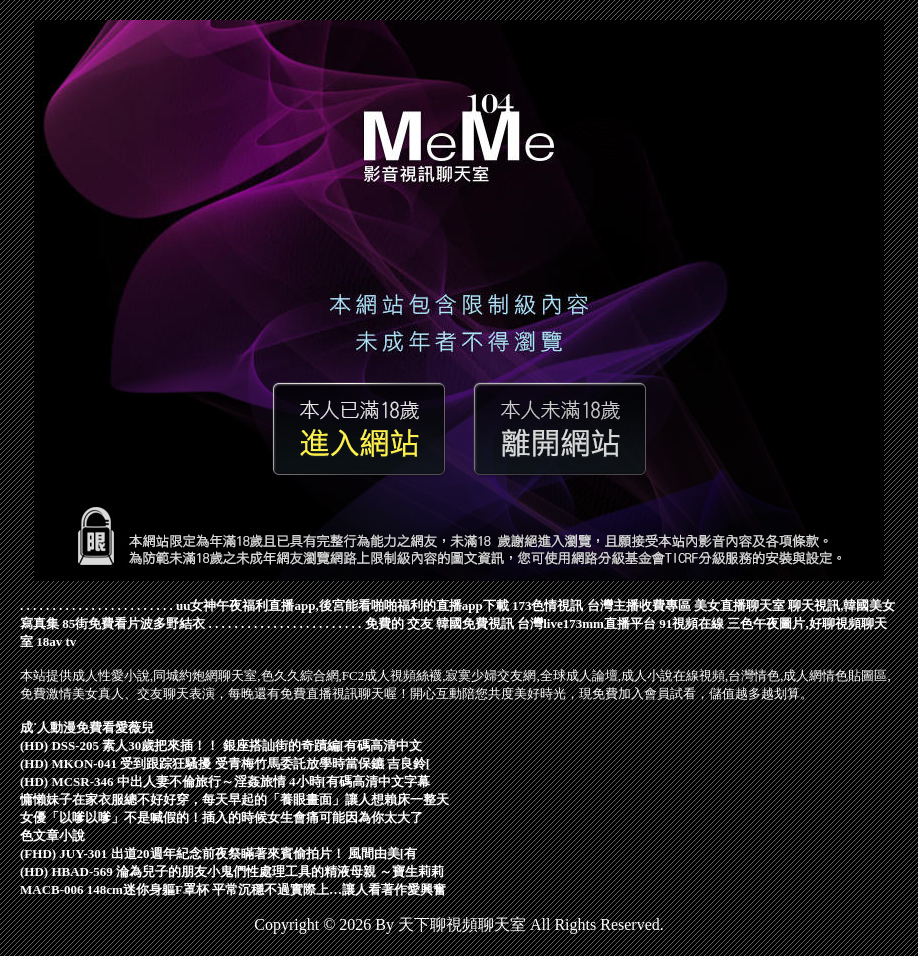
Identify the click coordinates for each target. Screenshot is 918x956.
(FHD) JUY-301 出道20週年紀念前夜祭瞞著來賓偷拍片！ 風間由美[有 (218, 853)
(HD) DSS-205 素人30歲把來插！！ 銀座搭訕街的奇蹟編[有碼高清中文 (221, 745)
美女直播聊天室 (739, 605)
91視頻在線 (691, 623)
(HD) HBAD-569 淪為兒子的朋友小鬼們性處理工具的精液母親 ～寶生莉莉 (232, 871)
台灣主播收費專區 (639, 605)
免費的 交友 (399, 623)
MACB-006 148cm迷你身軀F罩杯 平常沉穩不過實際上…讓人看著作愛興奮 (233, 889)
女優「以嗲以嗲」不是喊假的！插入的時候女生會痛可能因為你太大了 (221, 817)
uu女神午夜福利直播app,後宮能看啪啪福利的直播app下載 (342, 605)
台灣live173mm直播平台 (586, 623)
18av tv (56, 641)
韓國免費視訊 (475, 623)
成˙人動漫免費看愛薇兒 (87, 727)
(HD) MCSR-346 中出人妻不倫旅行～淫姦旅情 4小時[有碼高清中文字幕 (225, 781)
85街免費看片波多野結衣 (133, 623)
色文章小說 (52, 835)
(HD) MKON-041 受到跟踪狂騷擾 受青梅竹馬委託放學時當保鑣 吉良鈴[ (225, 763)
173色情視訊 (548, 605)
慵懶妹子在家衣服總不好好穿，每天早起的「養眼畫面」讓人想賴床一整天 (234, 799)
